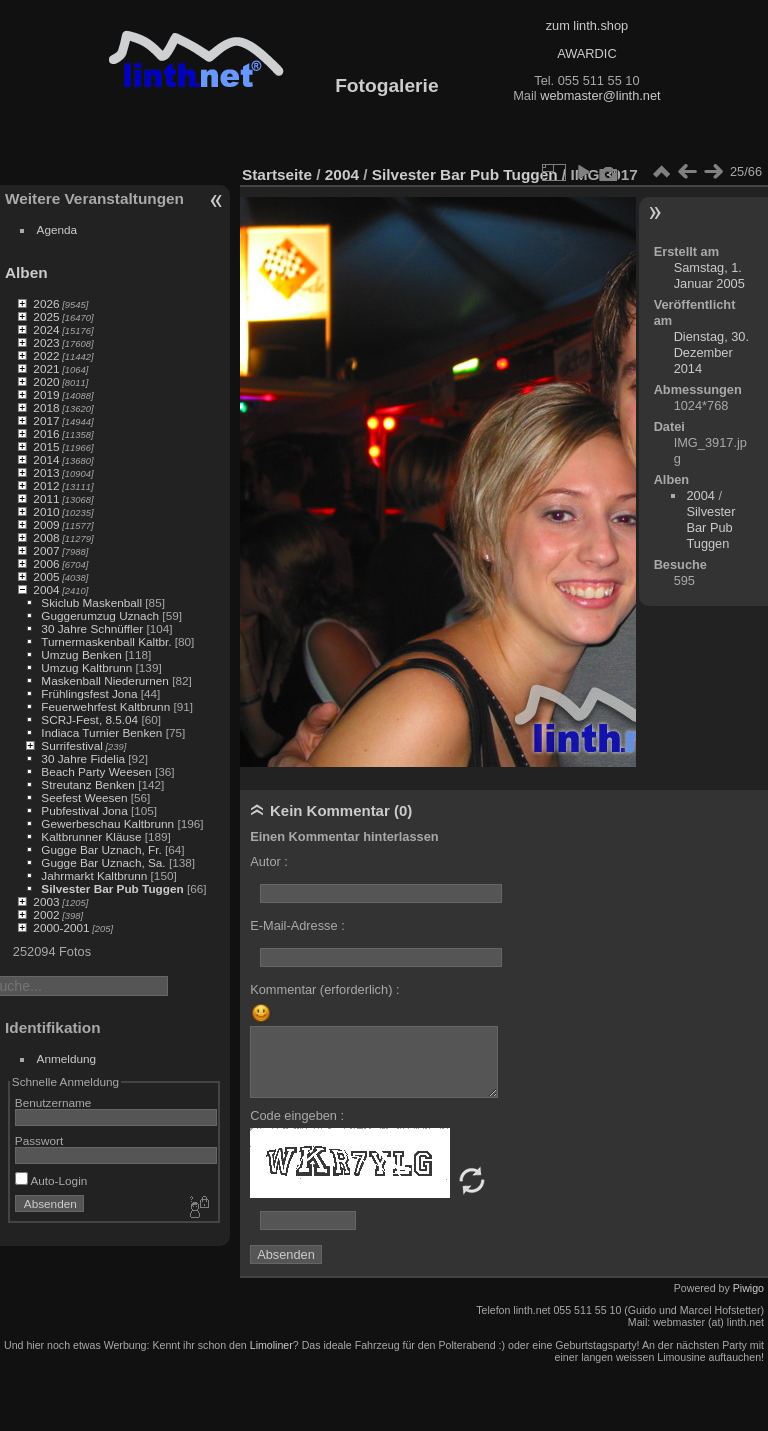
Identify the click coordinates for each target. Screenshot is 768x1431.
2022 (46, 355)
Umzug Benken (81, 654)
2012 (46, 485)
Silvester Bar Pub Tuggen (112, 888)
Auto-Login (51, 1180)
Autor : (269, 861)
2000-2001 (61, 927)
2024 (46, 329)
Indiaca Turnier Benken (101, 732)
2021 (46, 368)
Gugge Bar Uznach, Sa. (103, 862)
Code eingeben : (297, 1115)
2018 (46, 407)
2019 (46, 394)
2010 (46, 511)
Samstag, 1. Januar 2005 (709, 275)
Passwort (39, 1140)
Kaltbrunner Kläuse (91, 836)
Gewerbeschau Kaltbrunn (107, 823)
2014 (46, 459)
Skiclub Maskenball (91, 602)
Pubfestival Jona (84, 810)
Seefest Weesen (84, 797)
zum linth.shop (587, 25)
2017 (46, 420)
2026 (46, 303)
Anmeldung (67, 1058)
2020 (46, 381)
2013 (46, 472)
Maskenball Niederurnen (105, 680)
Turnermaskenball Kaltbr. (106, 641)
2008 (46, 537)
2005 (46, 576)
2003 (46, 901)
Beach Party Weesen (96, 771)
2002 (46, 914)
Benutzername (53, 1102)
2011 (46, 498)
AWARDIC (586, 53)
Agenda (57, 229)
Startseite (277, 174)
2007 (46, 550)
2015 (46, 446)
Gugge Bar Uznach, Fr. (101, 849)
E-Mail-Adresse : (297, 925)
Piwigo (748, 1288)
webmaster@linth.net (600, 95)
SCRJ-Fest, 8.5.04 (89, 719)
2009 (46, 524)
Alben (26, 272)
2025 (46, 316)
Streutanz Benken (88, 784)
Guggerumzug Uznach (100, 615)
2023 (46, 342)
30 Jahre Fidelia (83, 758)
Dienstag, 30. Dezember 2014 (711, 352)
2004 (46, 589)
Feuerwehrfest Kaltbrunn (105, 706)
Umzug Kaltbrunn (86, 667)
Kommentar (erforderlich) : (324, 989)
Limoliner (271, 1345)
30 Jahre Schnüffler (92, 628)
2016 (46, 433)
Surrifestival (71, 745)
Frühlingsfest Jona (89, 693)
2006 (46, 563)
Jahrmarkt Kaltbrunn (94, 875)
